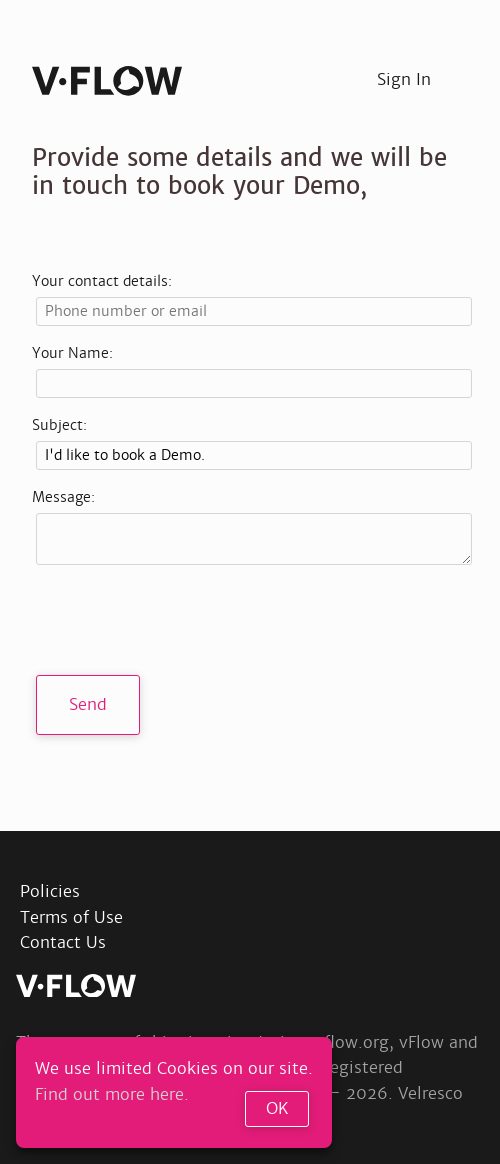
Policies (50, 891)
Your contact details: (102, 281)
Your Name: (72, 353)
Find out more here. (112, 1094)
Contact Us (63, 942)
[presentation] (188, 620)
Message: (63, 497)
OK (277, 1108)
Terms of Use (71, 917)
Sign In (404, 79)
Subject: (59, 425)
